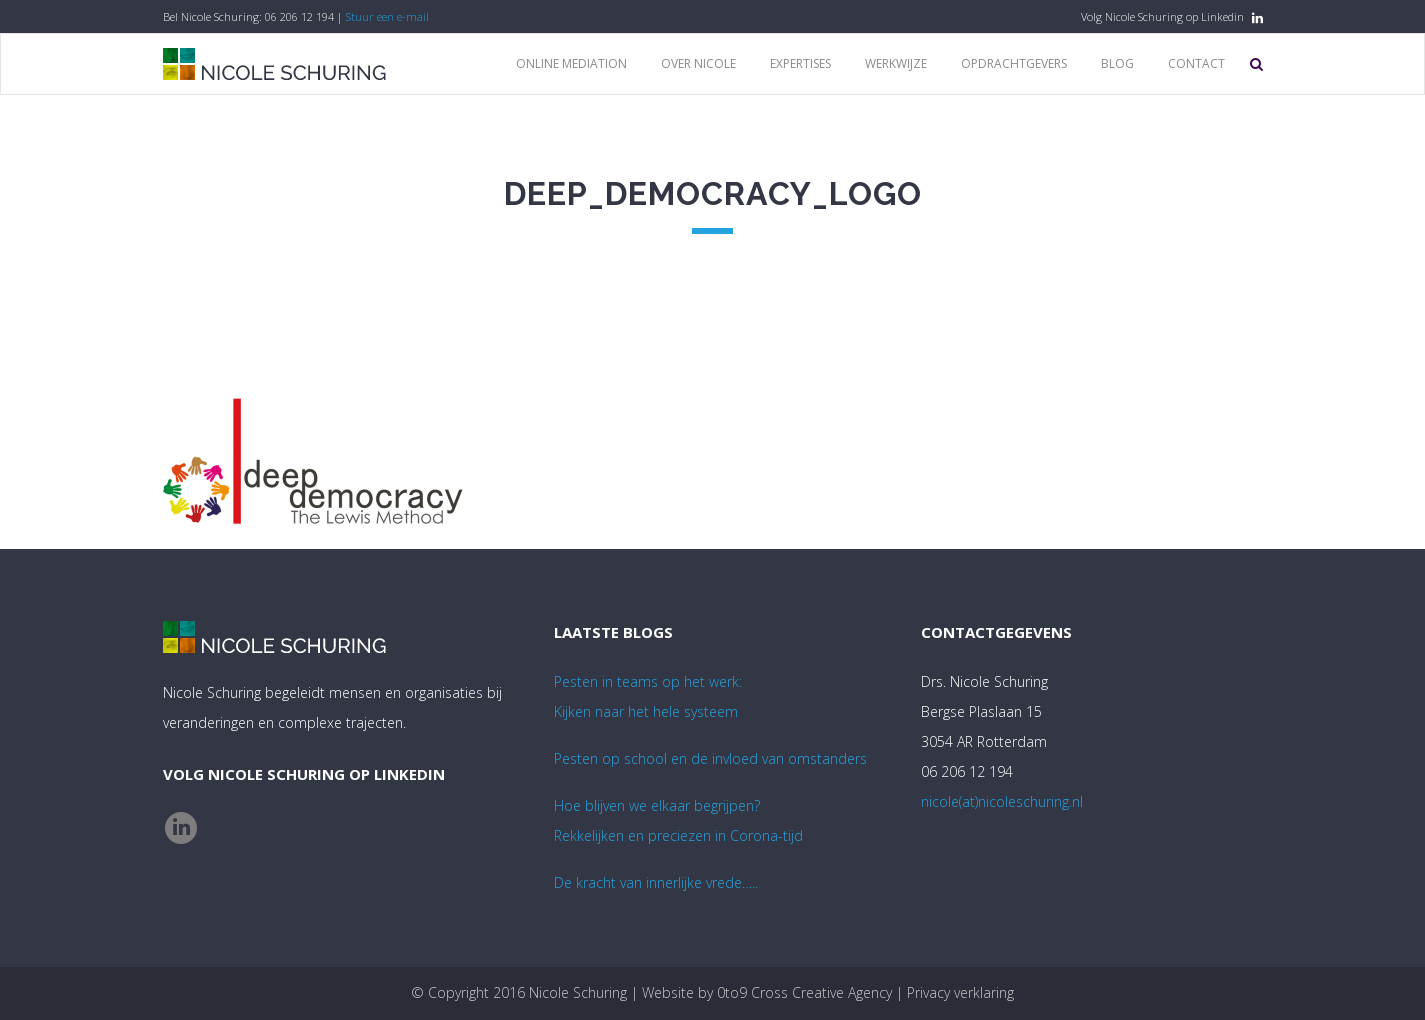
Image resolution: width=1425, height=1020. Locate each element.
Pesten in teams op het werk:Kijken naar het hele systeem (648, 696)
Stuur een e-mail (387, 16)
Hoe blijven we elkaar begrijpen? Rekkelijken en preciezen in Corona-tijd (678, 820)
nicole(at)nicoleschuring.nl (1002, 801)
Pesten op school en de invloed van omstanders (710, 758)
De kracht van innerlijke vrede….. (656, 882)
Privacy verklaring (960, 992)
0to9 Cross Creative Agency (804, 992)
